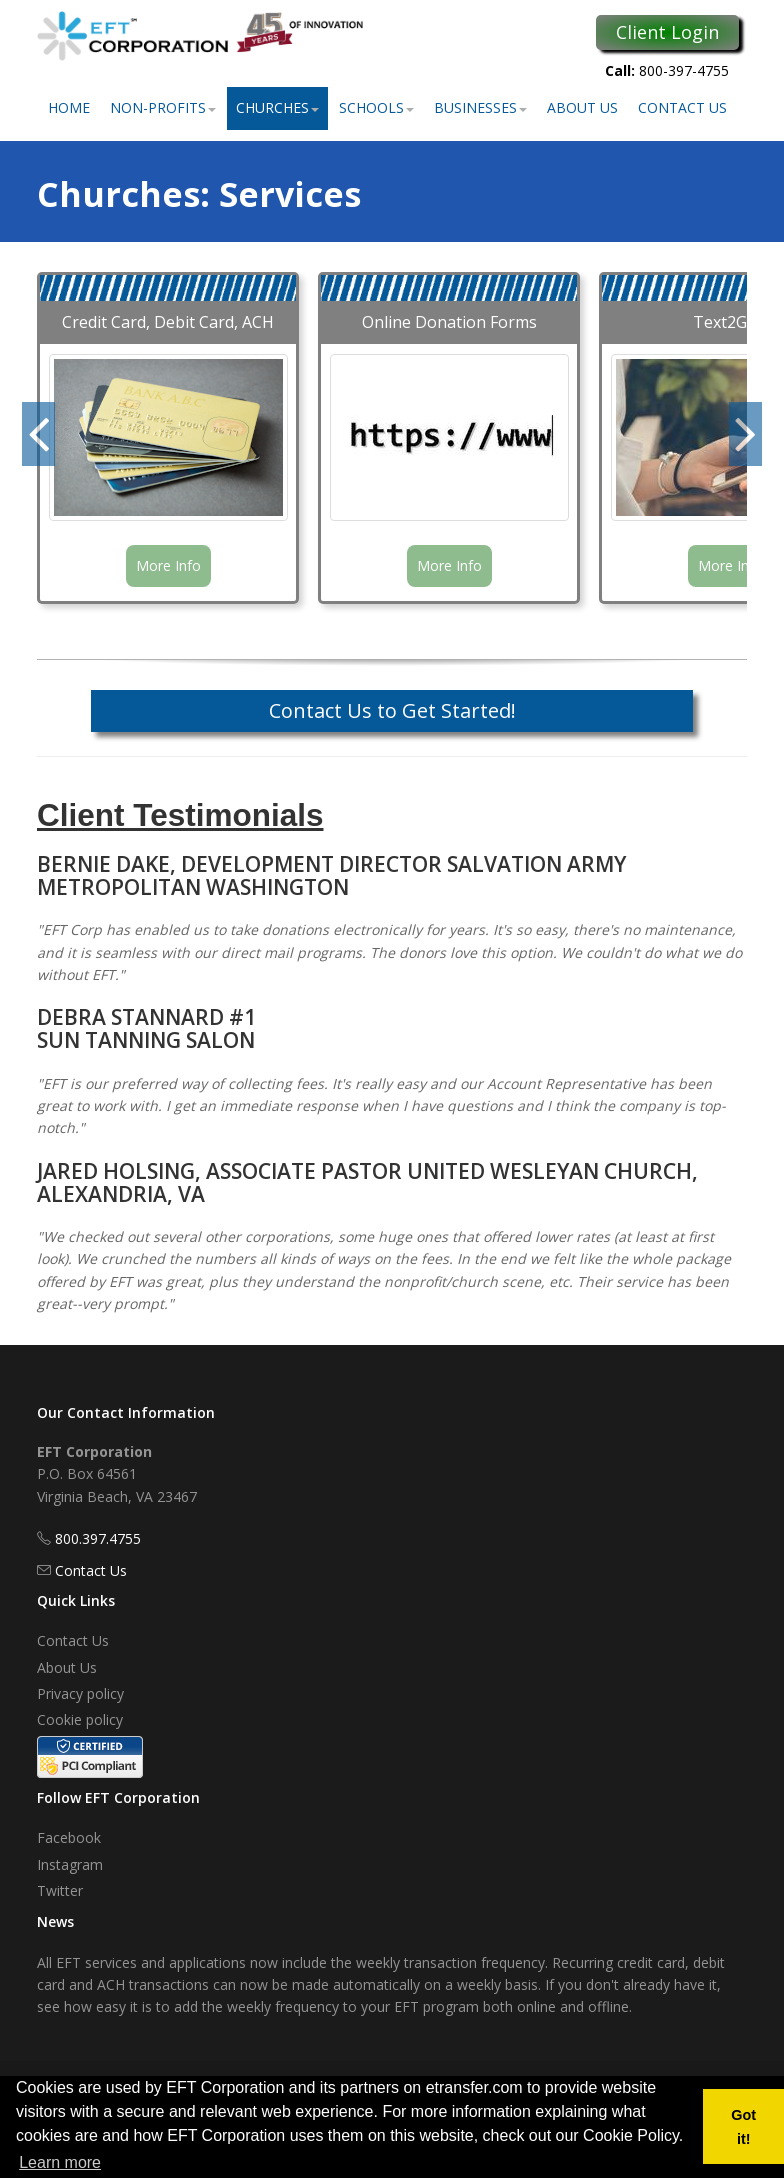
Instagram (70, 1864)
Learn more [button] (60, 2162)
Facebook (69, 1837)
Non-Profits (163, 107)
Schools (376, 107)
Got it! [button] (743, 2127)
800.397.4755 (98, 1538)
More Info (168, 565)
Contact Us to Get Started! (392, 710)
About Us (582, 107)
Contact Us (682, 107)
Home (69, 107)
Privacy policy (80, 1693)
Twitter (60, 1890)
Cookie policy (80, 1719)
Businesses (480, 107)
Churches (277, 107)
